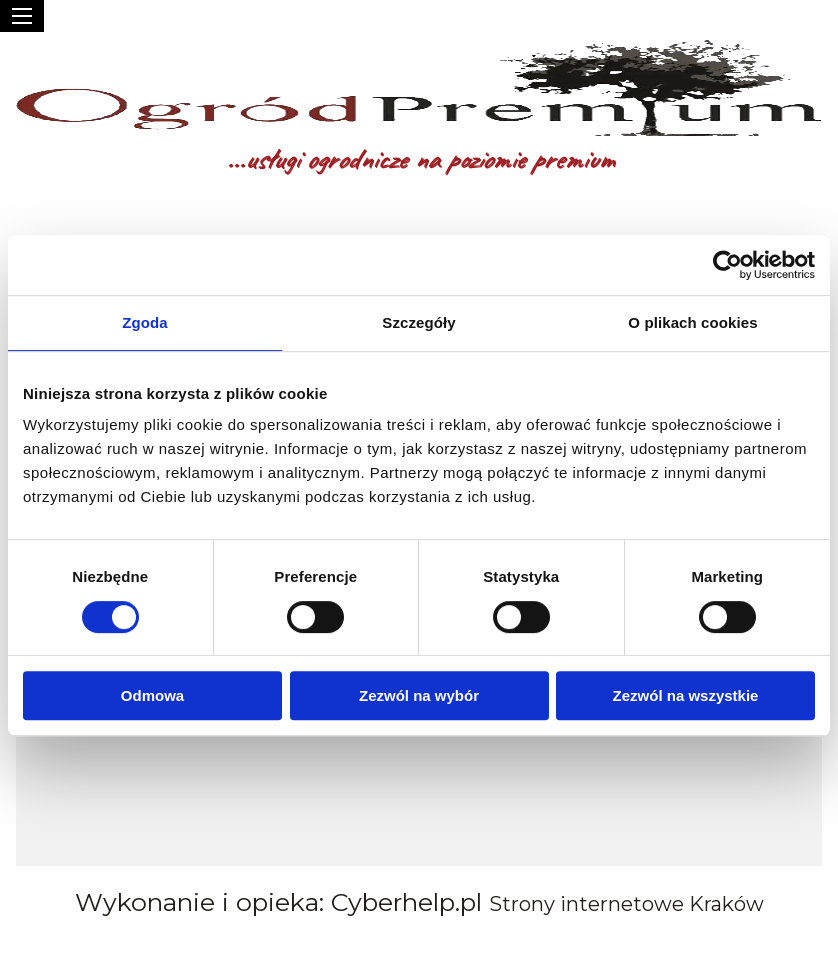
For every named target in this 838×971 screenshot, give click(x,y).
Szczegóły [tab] (418, 322)
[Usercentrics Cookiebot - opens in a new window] (727, 265)
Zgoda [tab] (145, 322)
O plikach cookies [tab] (692, 322)
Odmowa (152, 695)
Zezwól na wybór (419, 695)
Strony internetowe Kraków (626, 904)
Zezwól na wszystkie (686, 695)
